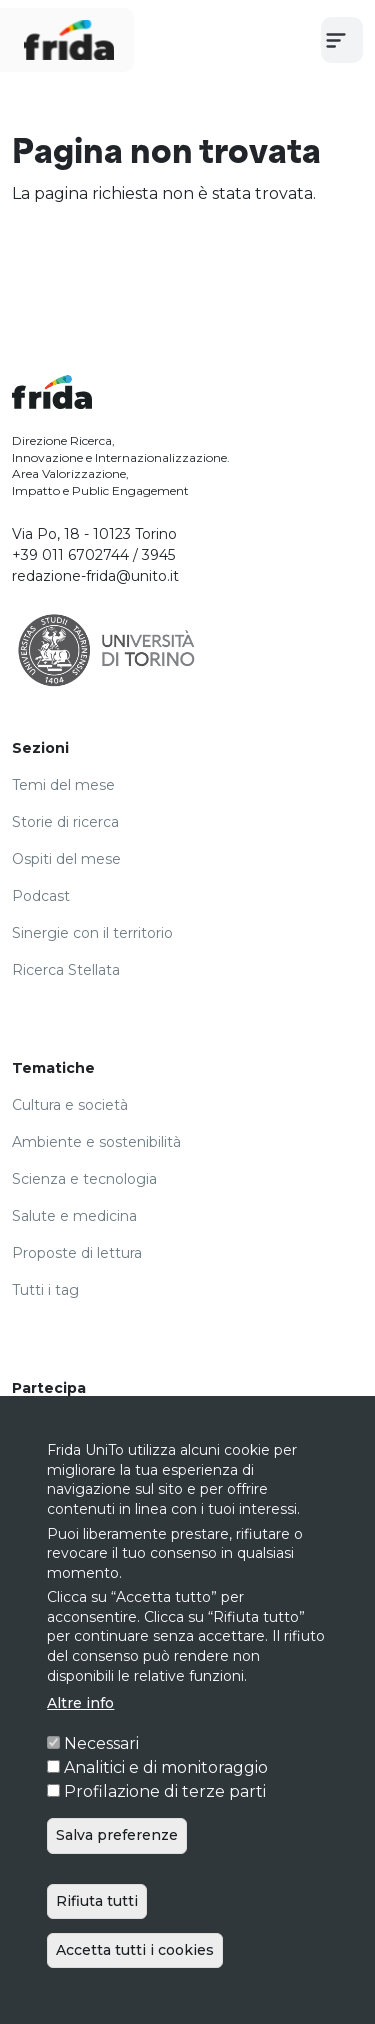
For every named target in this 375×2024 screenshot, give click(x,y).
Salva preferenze (117, 1883)
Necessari (101, 1791)
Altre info (80, 1751)
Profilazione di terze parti (165, 1839)
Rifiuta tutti (97, 1948)
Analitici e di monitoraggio (166, 1815)
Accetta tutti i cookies (135, 1998)
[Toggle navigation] (342, 40)
